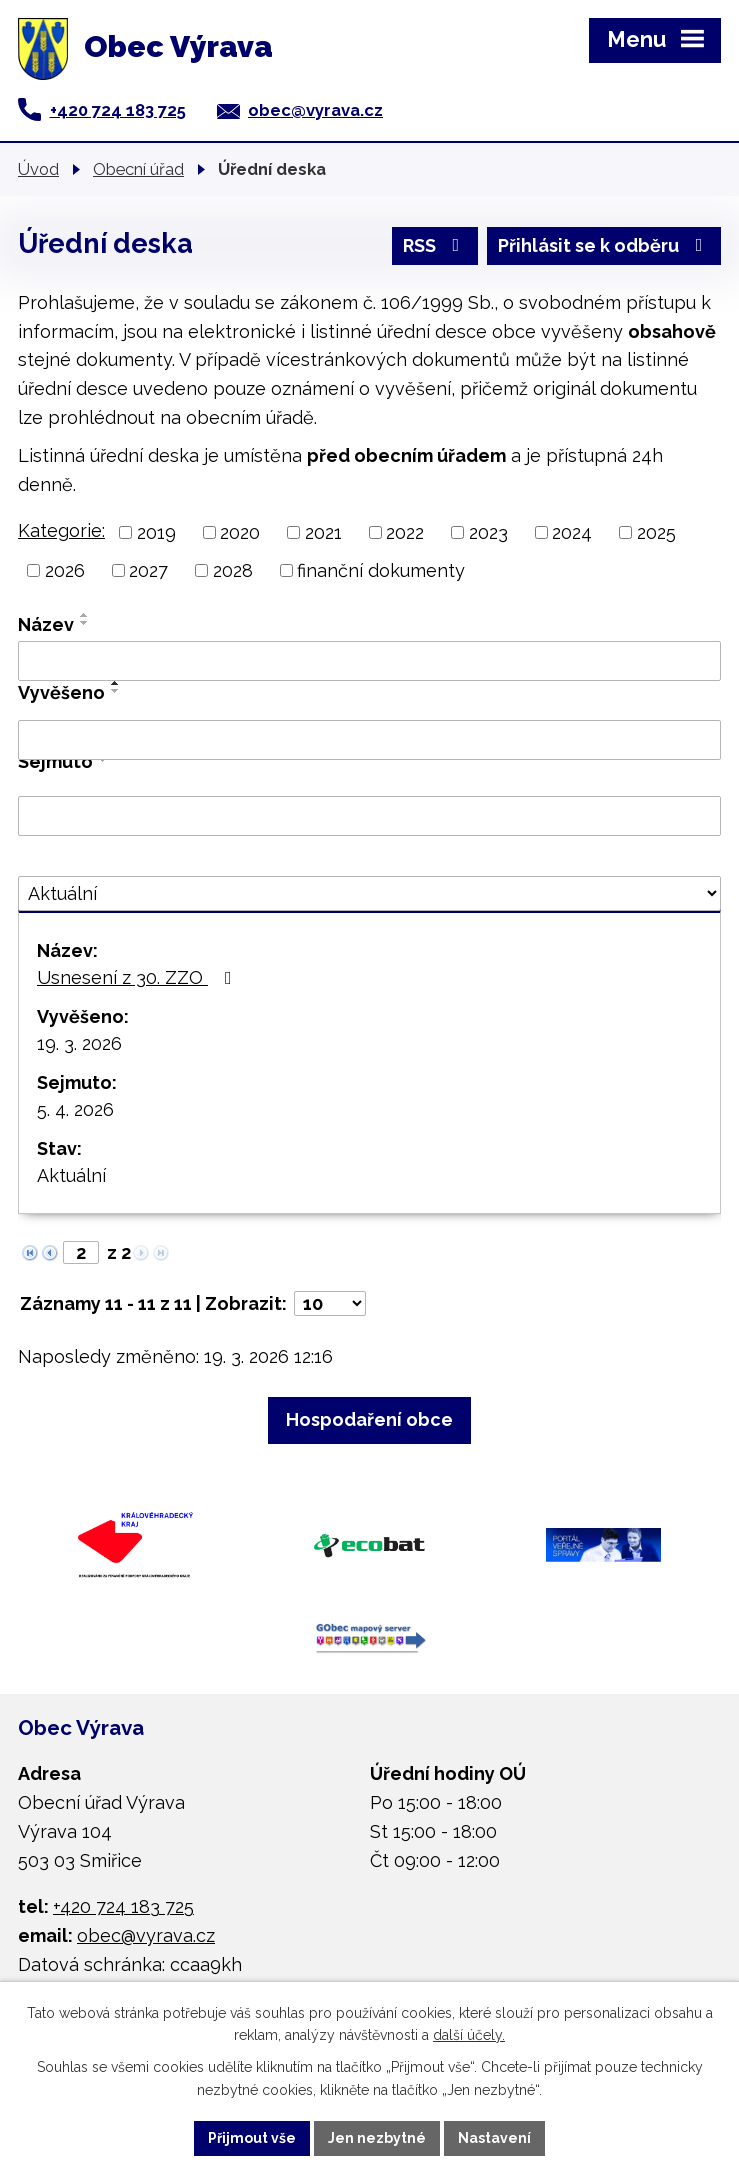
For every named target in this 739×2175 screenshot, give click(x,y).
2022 (405, 532)
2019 (156, 532)
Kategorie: (61, 530)
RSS (435, 245)
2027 (148, 570)
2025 (656, 532)
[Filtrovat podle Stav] (369, 894)
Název (46, 624)
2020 (240, 532)
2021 (323, 532)
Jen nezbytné (377, 2138)
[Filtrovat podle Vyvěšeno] (369, 740)
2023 (488, 532)
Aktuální (71, 1175)
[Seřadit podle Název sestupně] (85, 623)
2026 (65, 570)
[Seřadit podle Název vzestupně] (85, 615)
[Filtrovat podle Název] (369, 661)
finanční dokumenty (381, 570)
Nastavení (494, 2138)
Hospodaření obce (369, 1419)
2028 (233, 570)
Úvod (38, 169)
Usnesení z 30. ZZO (138, 977)
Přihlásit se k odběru (604, 245)
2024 (572, 532)
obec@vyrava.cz (315, 110)
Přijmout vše (252, 2138)
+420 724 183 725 (118, 110)
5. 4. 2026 (75, 1109)
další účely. (469, 2036)
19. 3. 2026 (79, 1043)
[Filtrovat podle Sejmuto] (369, 816)
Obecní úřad (138, 169)
